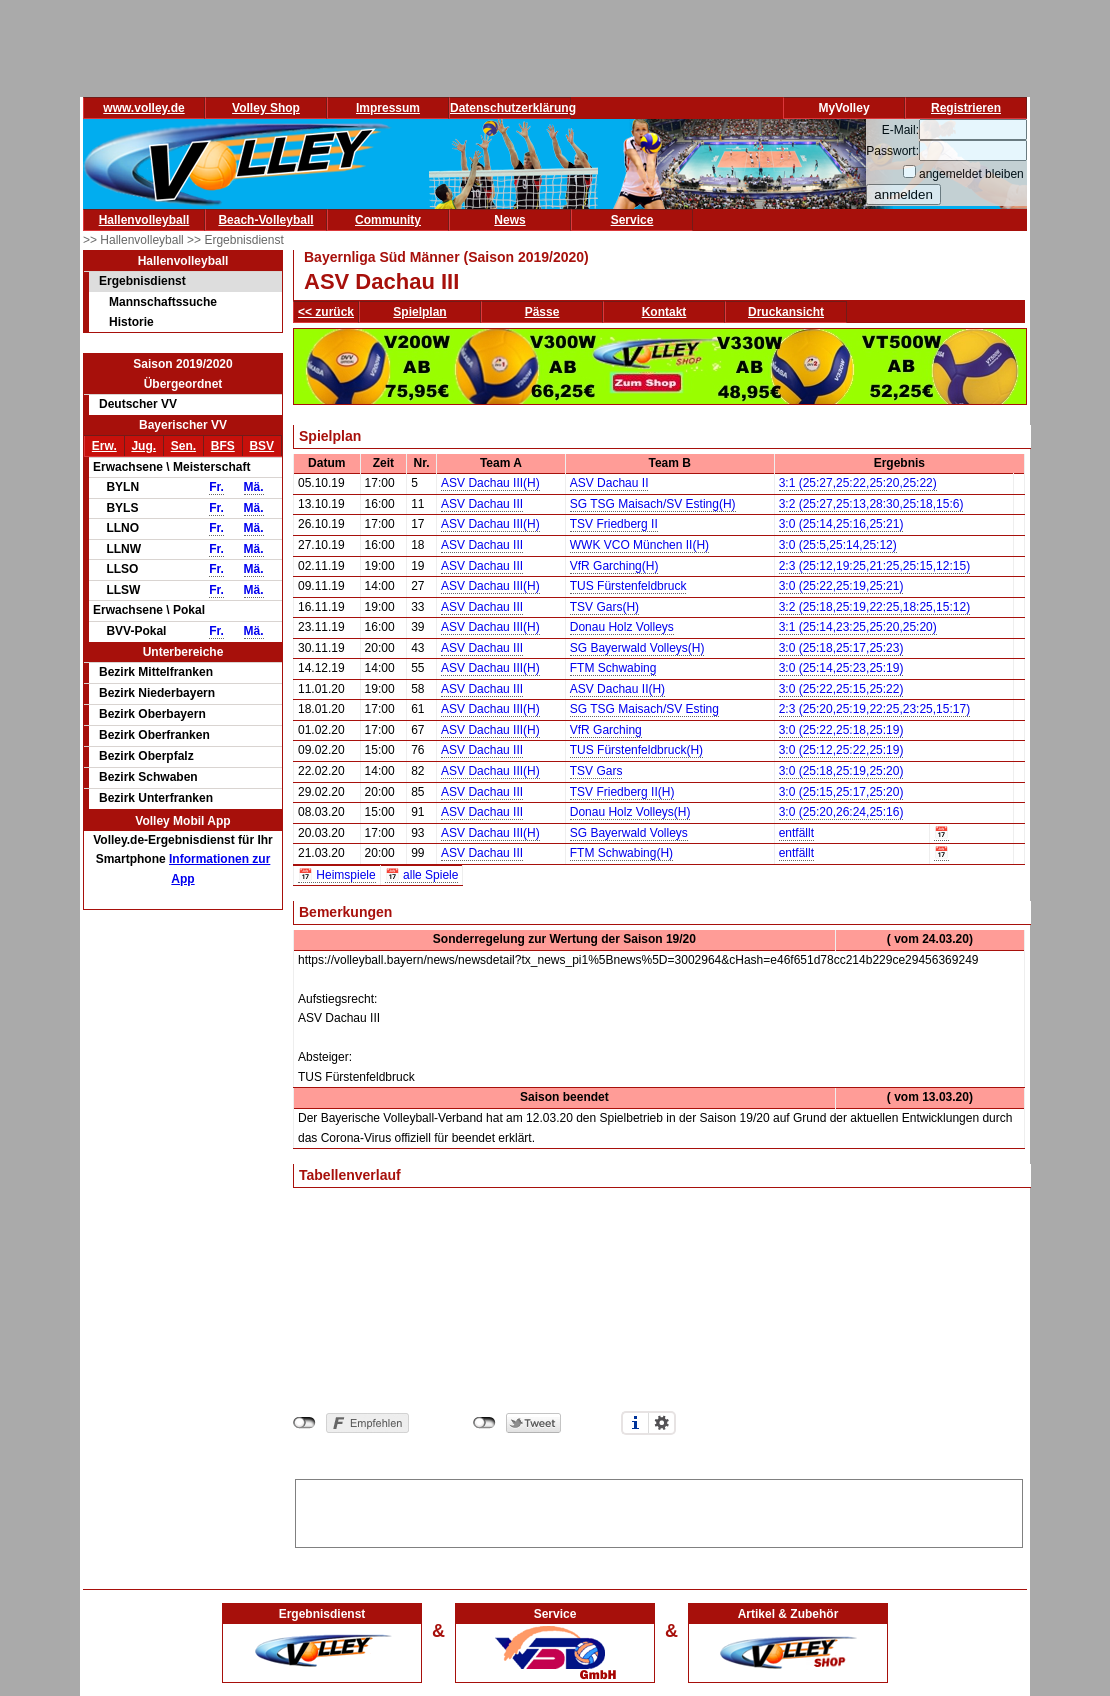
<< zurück (326, 312)
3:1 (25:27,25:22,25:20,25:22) (858, 483)
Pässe (542, 312)
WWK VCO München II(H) (639, 545)
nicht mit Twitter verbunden (484, 1423)
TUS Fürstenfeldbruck (628, 586)
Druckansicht (786, 312)
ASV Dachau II (609, 483)
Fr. (216, 487)
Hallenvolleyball (144, 220)
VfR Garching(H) (614, 566)
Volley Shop (266, 108)
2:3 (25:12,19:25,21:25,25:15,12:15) (875, 566)
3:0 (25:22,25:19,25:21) (841, 586)
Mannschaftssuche (163, 302)
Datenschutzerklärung (513, 108)
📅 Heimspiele (337, 875)
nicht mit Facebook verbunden (304, 1423)
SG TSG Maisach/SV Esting (644, 709)
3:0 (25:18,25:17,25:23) (841, 648)
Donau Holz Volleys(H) (630, 812)
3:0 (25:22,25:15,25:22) (841, 689)
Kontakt (664, 312)
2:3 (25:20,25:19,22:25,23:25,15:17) (875, 709)
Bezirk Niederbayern (157, 693)
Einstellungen (662, 1423)
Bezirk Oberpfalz (146, 756)
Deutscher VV (138, 404)
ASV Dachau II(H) (617, 689)
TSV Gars (596, 771)
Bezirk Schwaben (148, 777)
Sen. (183, 446)
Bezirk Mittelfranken (156, 672)
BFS (223, 446)
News (509, 220)
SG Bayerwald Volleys (629, 833)
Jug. (143, 446)
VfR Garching (606, 730)
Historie (131, 322)
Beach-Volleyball (265, 220)
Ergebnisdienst (142, 281)
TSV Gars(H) (604, 607)
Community (388, 220)
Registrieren (966, 108)
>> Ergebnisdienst (235, 240)
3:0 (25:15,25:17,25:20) (841, 792)
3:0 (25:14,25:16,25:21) (841, 524)
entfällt (796, 833)
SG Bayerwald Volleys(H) (637, 648)
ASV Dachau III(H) (490, 483)
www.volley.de (143, 108)
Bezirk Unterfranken (156, 798)
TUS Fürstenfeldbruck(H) (636, 750)
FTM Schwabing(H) (621, 853)
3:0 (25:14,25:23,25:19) (841, 668)
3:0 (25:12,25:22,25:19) (841, 750)
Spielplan (419, 312)
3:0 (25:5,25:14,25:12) (838, 545)
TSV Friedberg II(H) (622, 792)
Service (632, 220)
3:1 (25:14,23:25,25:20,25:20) (858, 627)
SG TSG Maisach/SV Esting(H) (653, 504)
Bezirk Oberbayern (152, 714)
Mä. (254, 487)
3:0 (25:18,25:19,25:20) (841, 771)
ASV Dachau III (482, 504)
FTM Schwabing (613, 668)
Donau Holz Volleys (622, 627)
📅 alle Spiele (422, 875)
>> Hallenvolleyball (135, 240)
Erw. (104, 446)
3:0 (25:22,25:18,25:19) (841, 730)
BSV (261, 446)
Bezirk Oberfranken (154, 735)
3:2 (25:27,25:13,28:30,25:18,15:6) (871, 504)
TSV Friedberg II (614, 524)
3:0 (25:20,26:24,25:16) (841, 812)
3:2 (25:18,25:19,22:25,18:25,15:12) (875, 607)
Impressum (388, 108)
